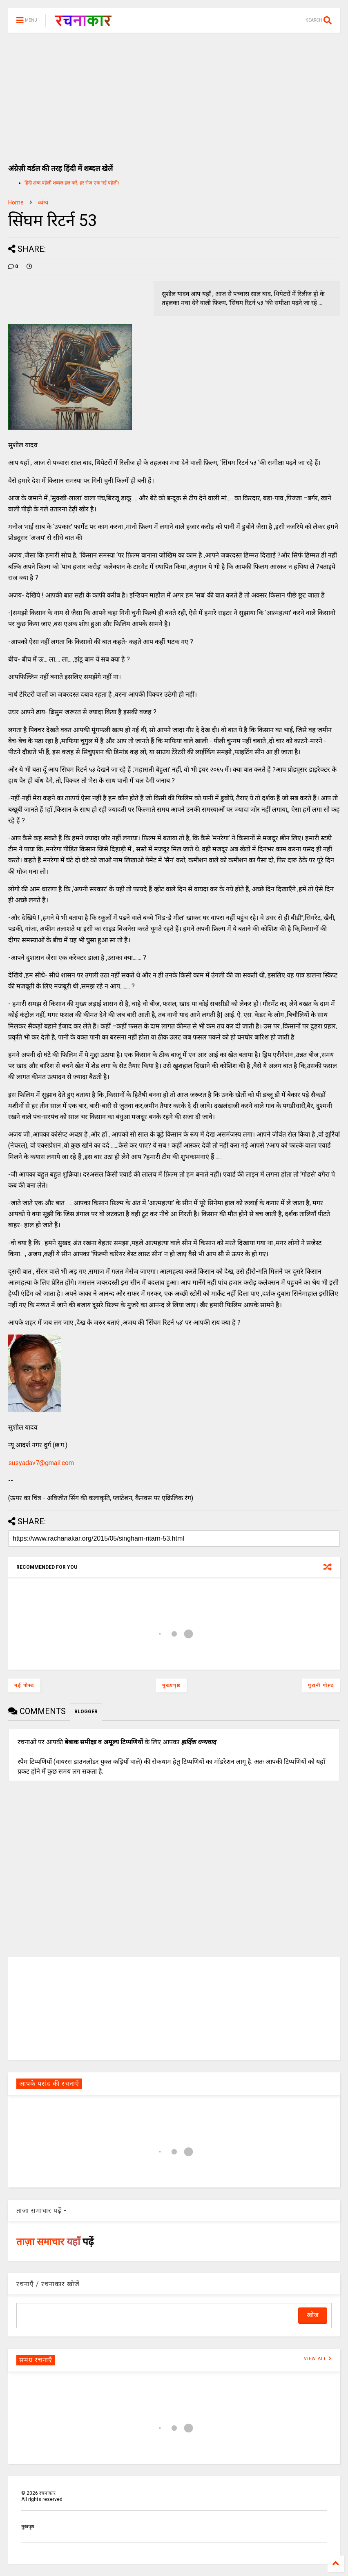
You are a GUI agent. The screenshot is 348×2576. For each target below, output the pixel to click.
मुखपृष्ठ (27, 2526)
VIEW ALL (318, 2358)
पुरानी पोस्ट (321, 1685)
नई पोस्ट (24, 1685)
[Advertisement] (174, 94)
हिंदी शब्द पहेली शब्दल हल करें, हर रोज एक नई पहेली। (72, 183)
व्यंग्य (43, 202)
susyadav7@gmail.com (41, 1463)
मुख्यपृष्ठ (171, 1685)
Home (16, 202)
